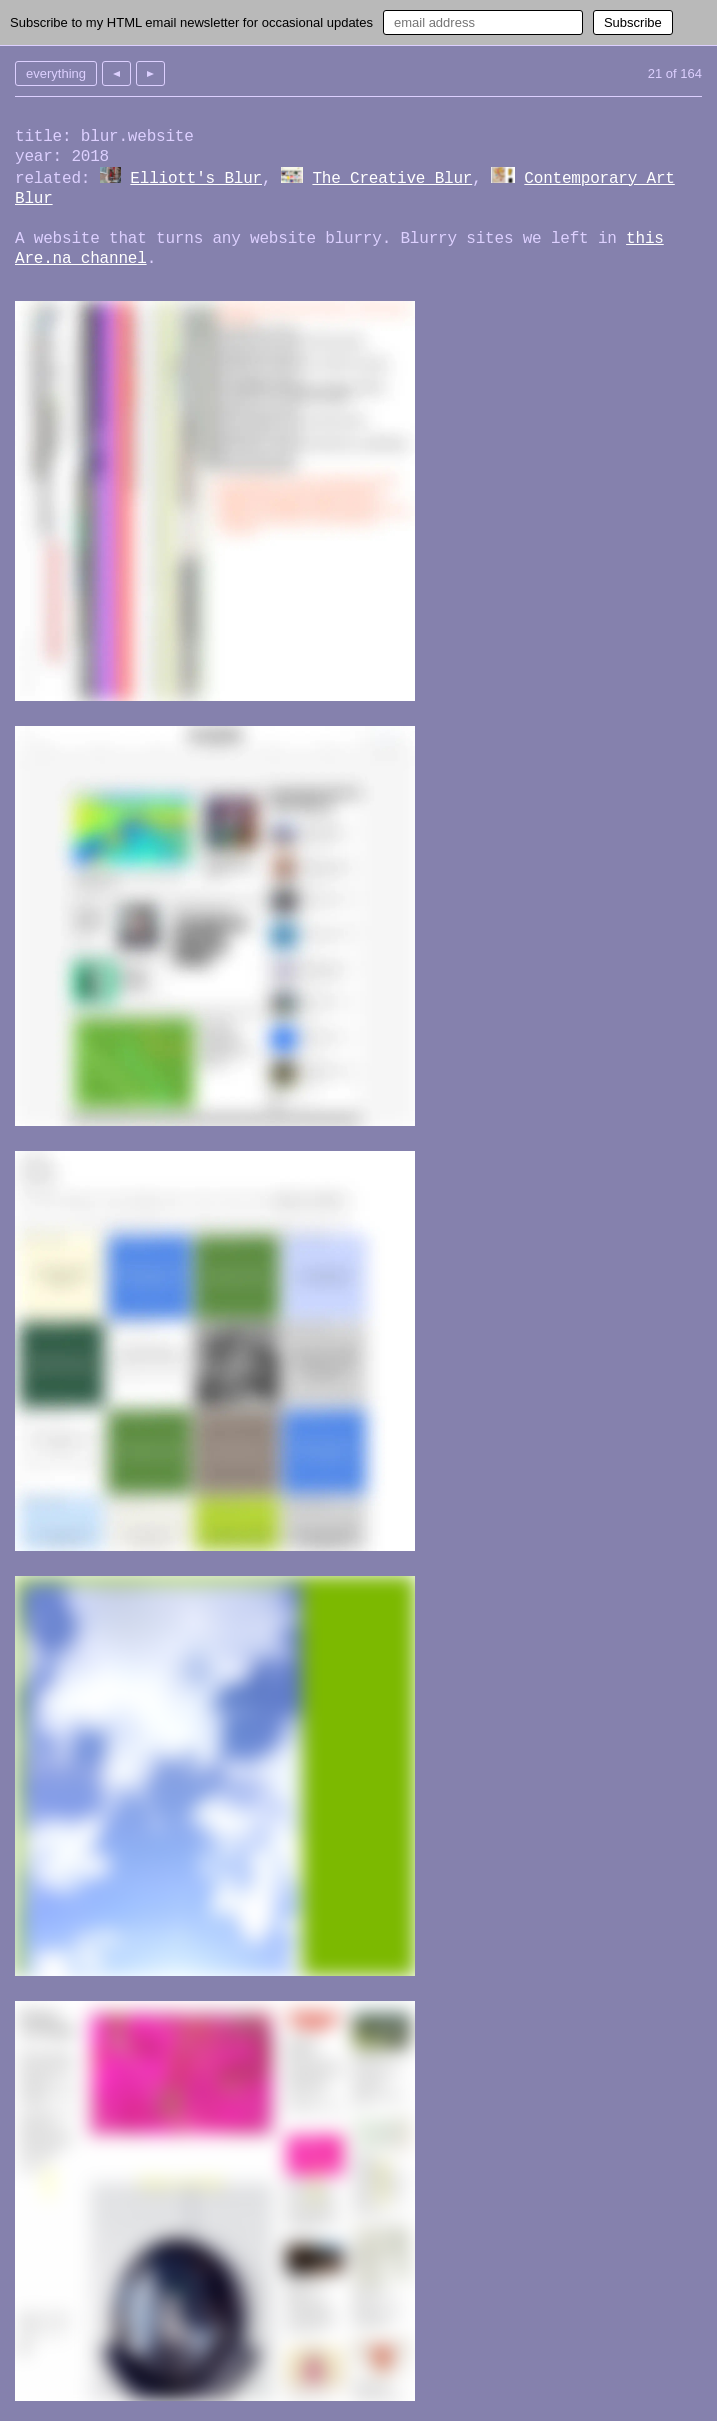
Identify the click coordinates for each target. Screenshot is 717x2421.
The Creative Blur (392, 179)
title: (43, 137)
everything (56, 73)
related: (52, 179)
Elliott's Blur (196, 179)
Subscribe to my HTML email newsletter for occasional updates (191, 22)
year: (38, 157)
